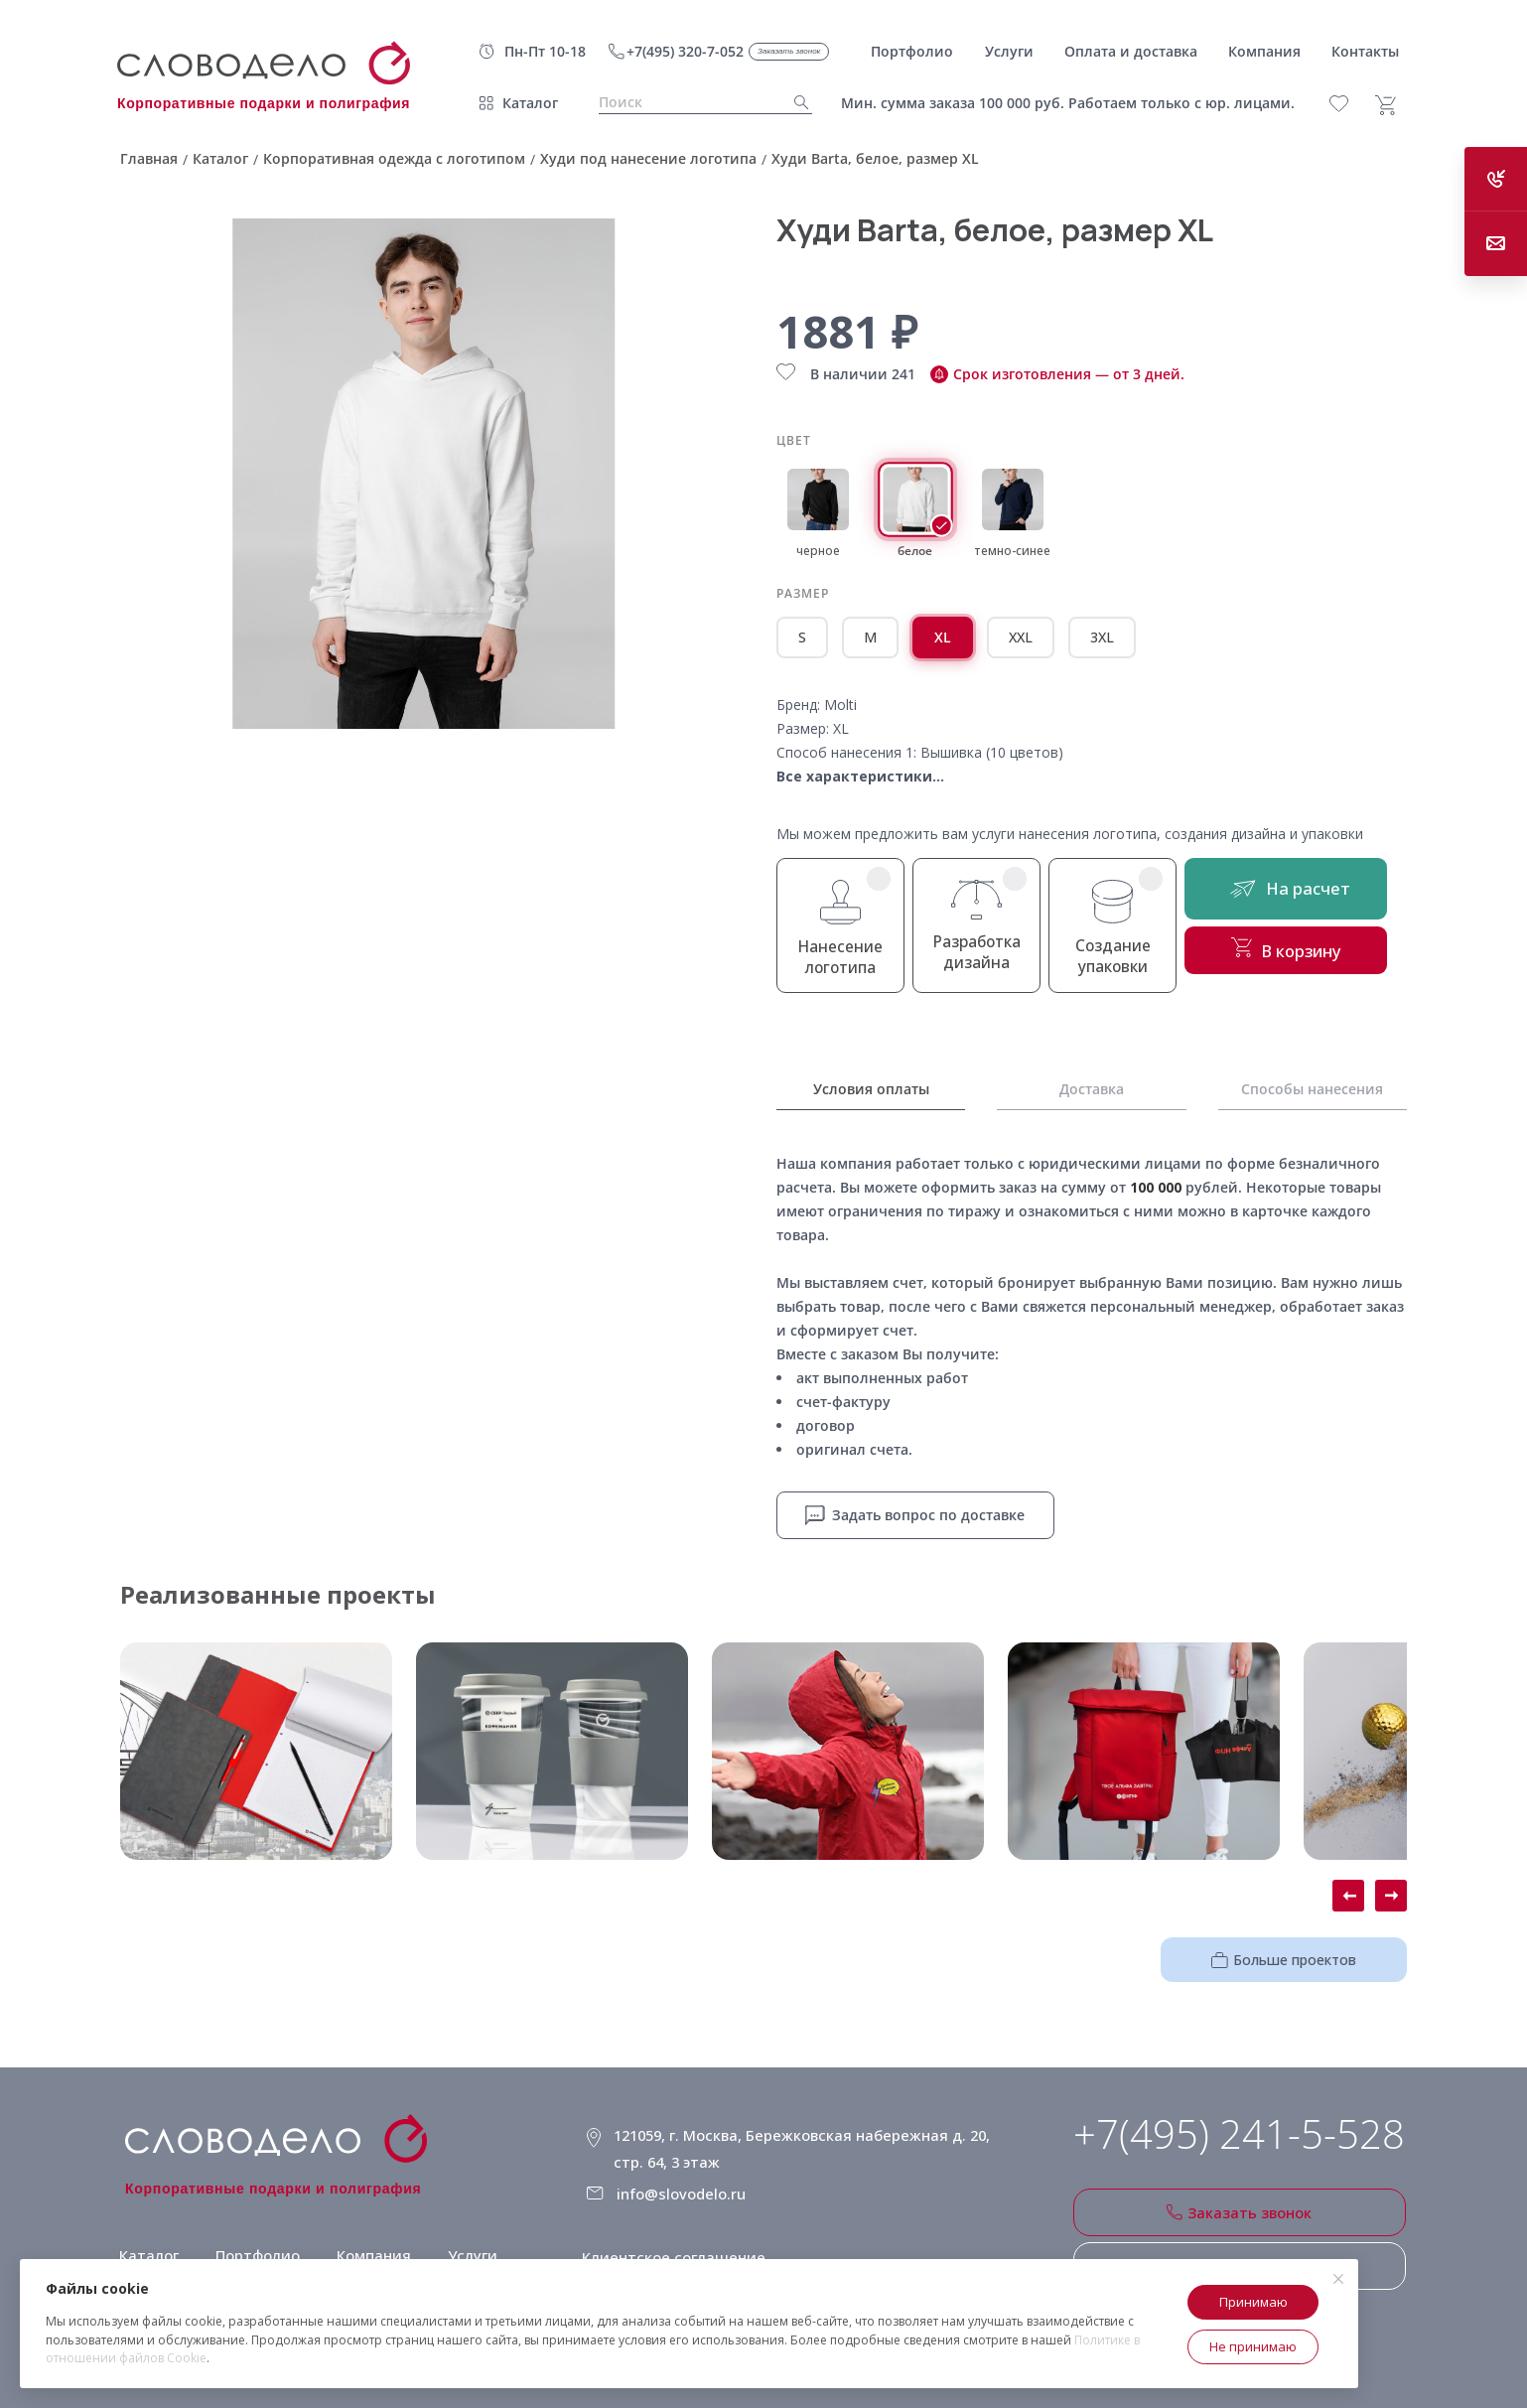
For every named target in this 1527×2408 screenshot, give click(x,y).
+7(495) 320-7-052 (685, 51)
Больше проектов (1301, 1954)
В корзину (1307, 959)
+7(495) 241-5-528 (1239, 2131)
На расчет (1307, 893)
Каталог (530, 102)
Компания (367, 2240)
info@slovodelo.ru (687, 2178)
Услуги (464, 2240)
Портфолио (252, 2240)
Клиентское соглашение (677, 2233)
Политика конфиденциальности (706, 2258)
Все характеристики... (860, 776)
